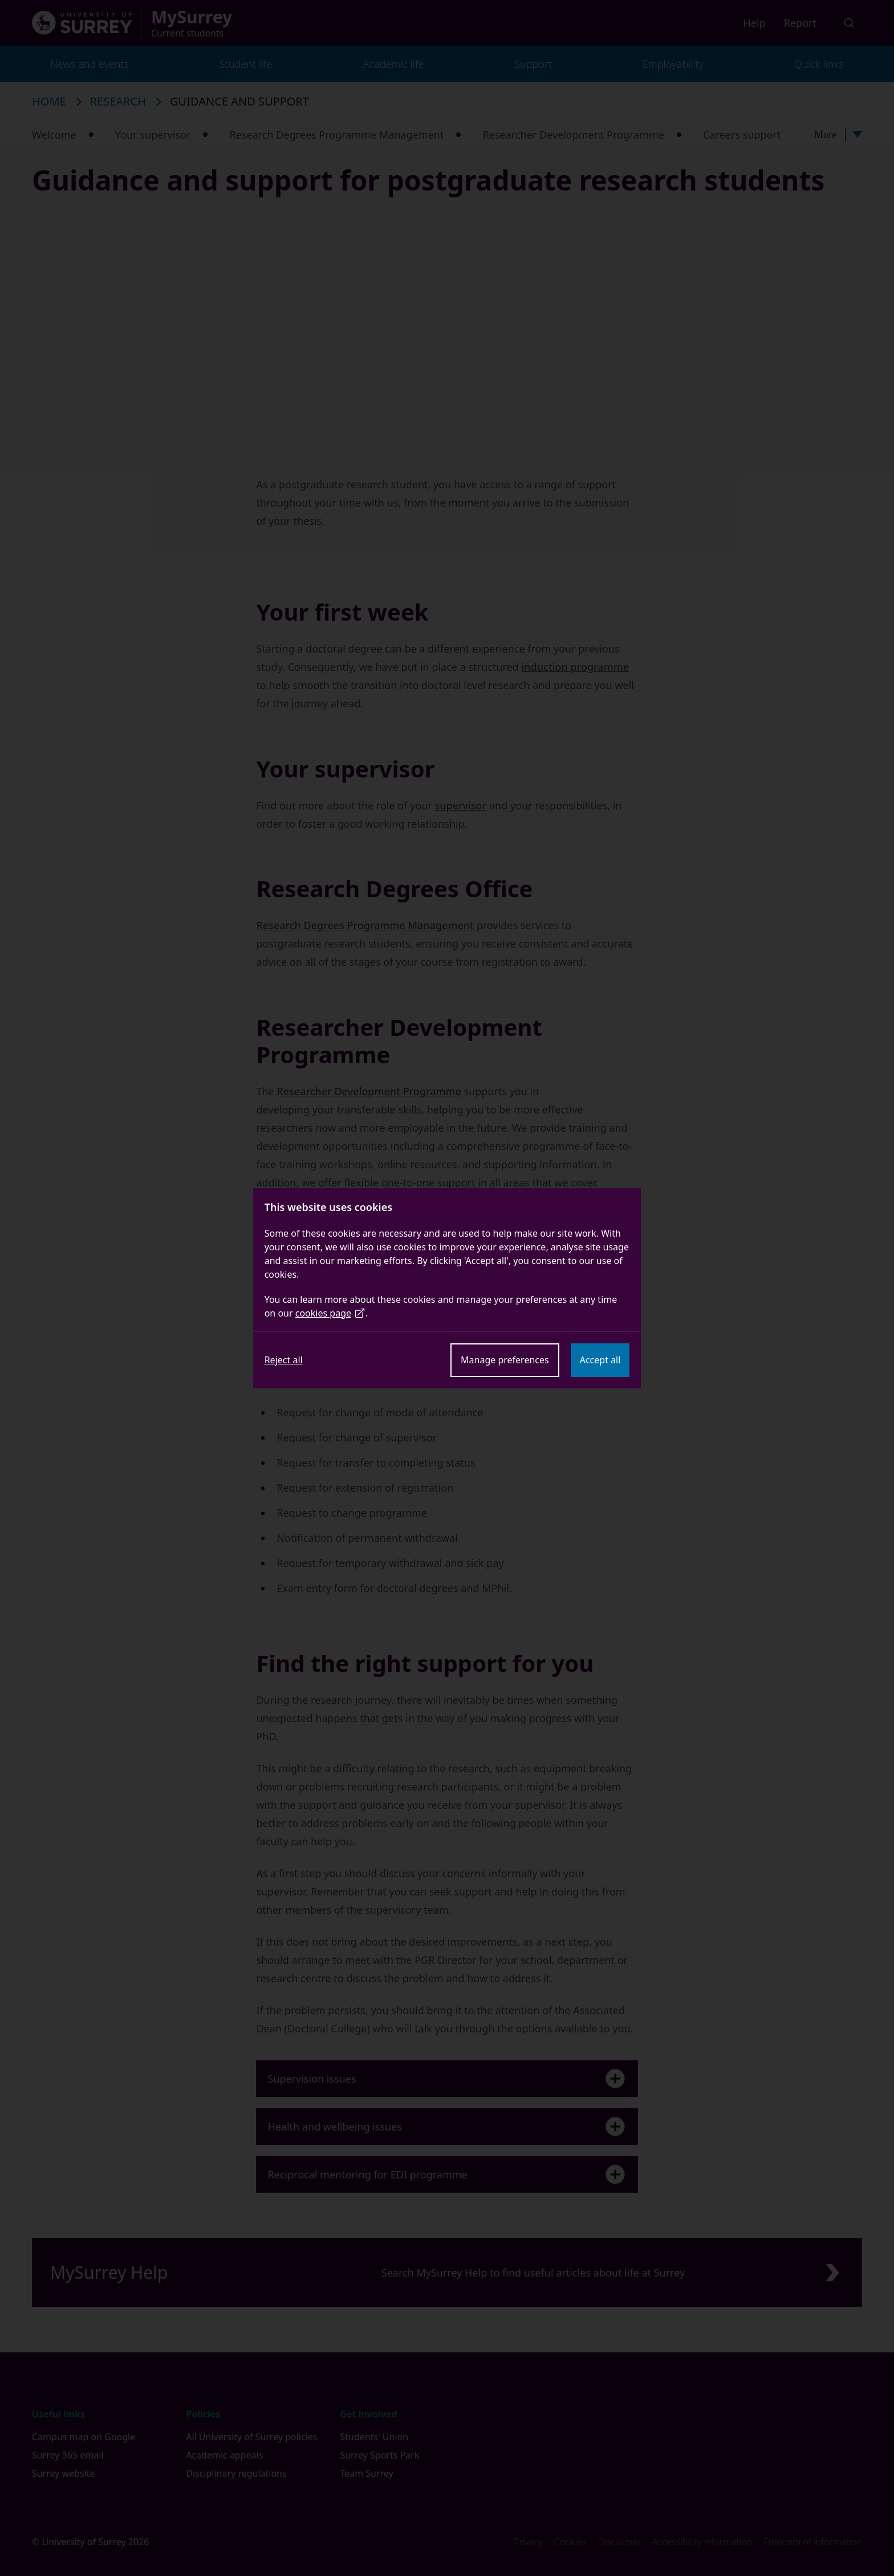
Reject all (284, 1360)
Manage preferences (505, 1360)
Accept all (600, 1360)
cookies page (330, 1313)
